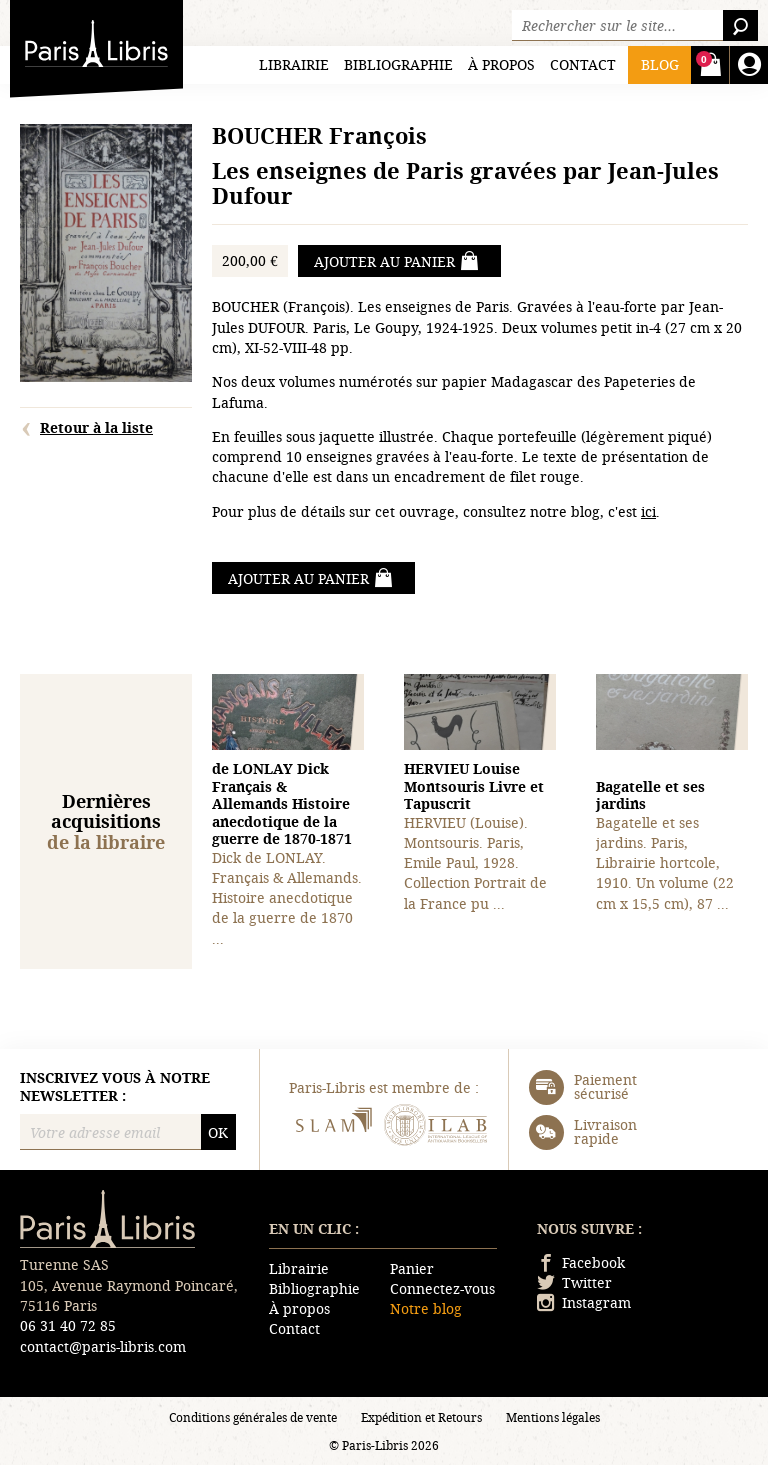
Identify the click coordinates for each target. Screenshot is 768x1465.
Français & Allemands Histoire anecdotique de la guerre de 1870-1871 (282, 803)
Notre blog (426, 1308)
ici (648, 511)
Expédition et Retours (421, 1417)
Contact (583, 64)
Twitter (574, 1282)
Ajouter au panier (397, 261)
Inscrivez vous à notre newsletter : (115, 1086)
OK (218, 1132)
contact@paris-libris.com (103, 1346)
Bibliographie (398, 64)
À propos (501, 64)
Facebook (581, 1262)
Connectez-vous (442, 1288)
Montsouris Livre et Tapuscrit (474, 786)
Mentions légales (553, 1417)
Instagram (584, 1302)
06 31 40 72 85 (68, 1325)
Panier (412, 1268)
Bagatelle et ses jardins (650, 795)
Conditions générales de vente (253, 1417)
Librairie (294, 64)
